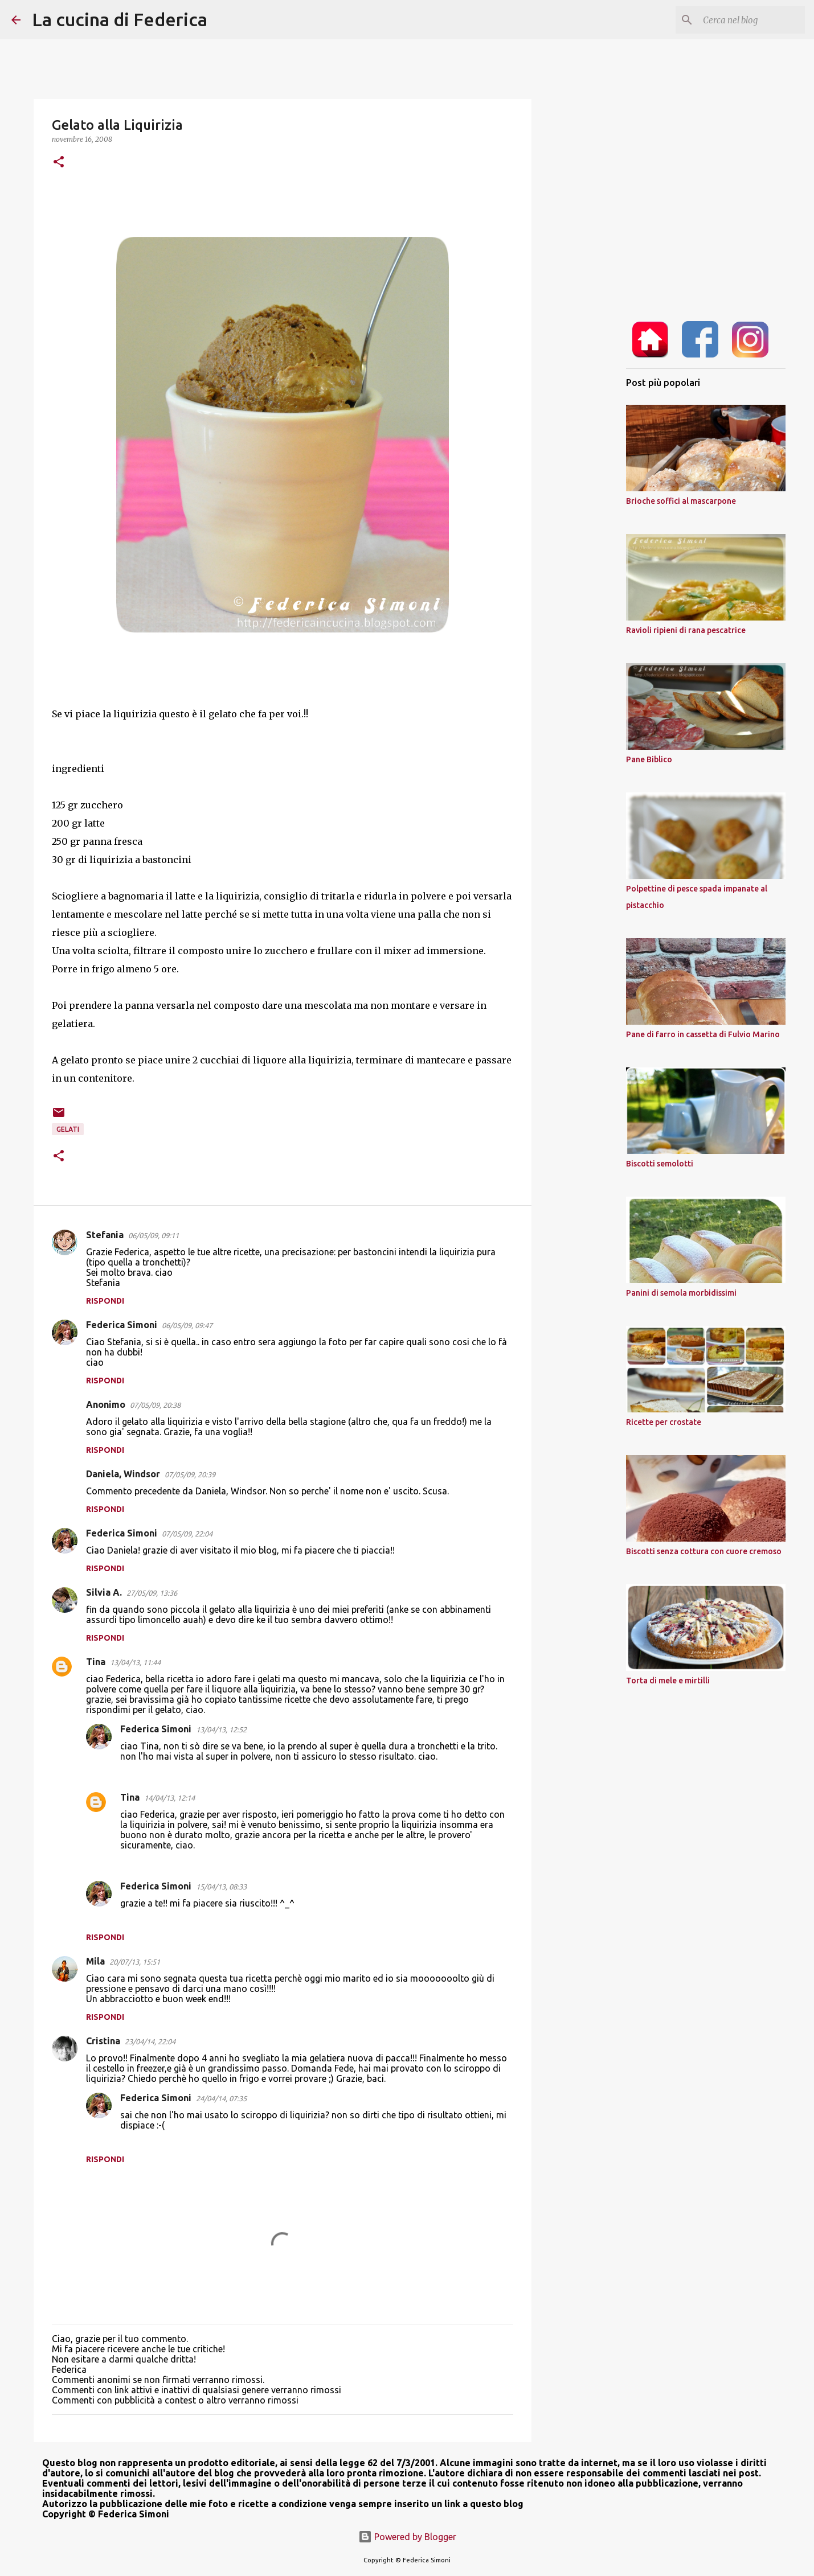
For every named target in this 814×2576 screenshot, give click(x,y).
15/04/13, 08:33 (221, 1887)
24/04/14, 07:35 (221, 2098)
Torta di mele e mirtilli (668, 1680)
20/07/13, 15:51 (134, 1962)
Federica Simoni (121, 1325)
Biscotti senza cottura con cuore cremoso (704, 1551)
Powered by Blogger (407, 2537)
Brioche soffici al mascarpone (681, 501)
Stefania (105, 1235)
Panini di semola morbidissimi (681, 1292)
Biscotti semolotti (659, 1163)
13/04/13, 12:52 (221, 1729)
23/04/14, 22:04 (150, 2041)
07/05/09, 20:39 (190, 1474)
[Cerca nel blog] (745, 20)
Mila (95, 1961)
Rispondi (105, 1300)
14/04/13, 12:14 (169, 1798)
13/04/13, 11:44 (135, 1662)
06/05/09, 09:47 (187, 1325)
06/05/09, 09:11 (153, 1235)
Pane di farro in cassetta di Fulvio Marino (703, 1034)
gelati (67, 1129)
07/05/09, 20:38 (155, 1405)
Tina (95, 1662)
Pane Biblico (649, 759)
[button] (59, 162)
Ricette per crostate (663, 1422)
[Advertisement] (589, 492)
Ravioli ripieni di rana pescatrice (686, 630)
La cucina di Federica (119, 19)
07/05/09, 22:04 (187, 1534)
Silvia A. (104, 1592)
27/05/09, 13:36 (151, 1593)
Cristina (103, 2041)
